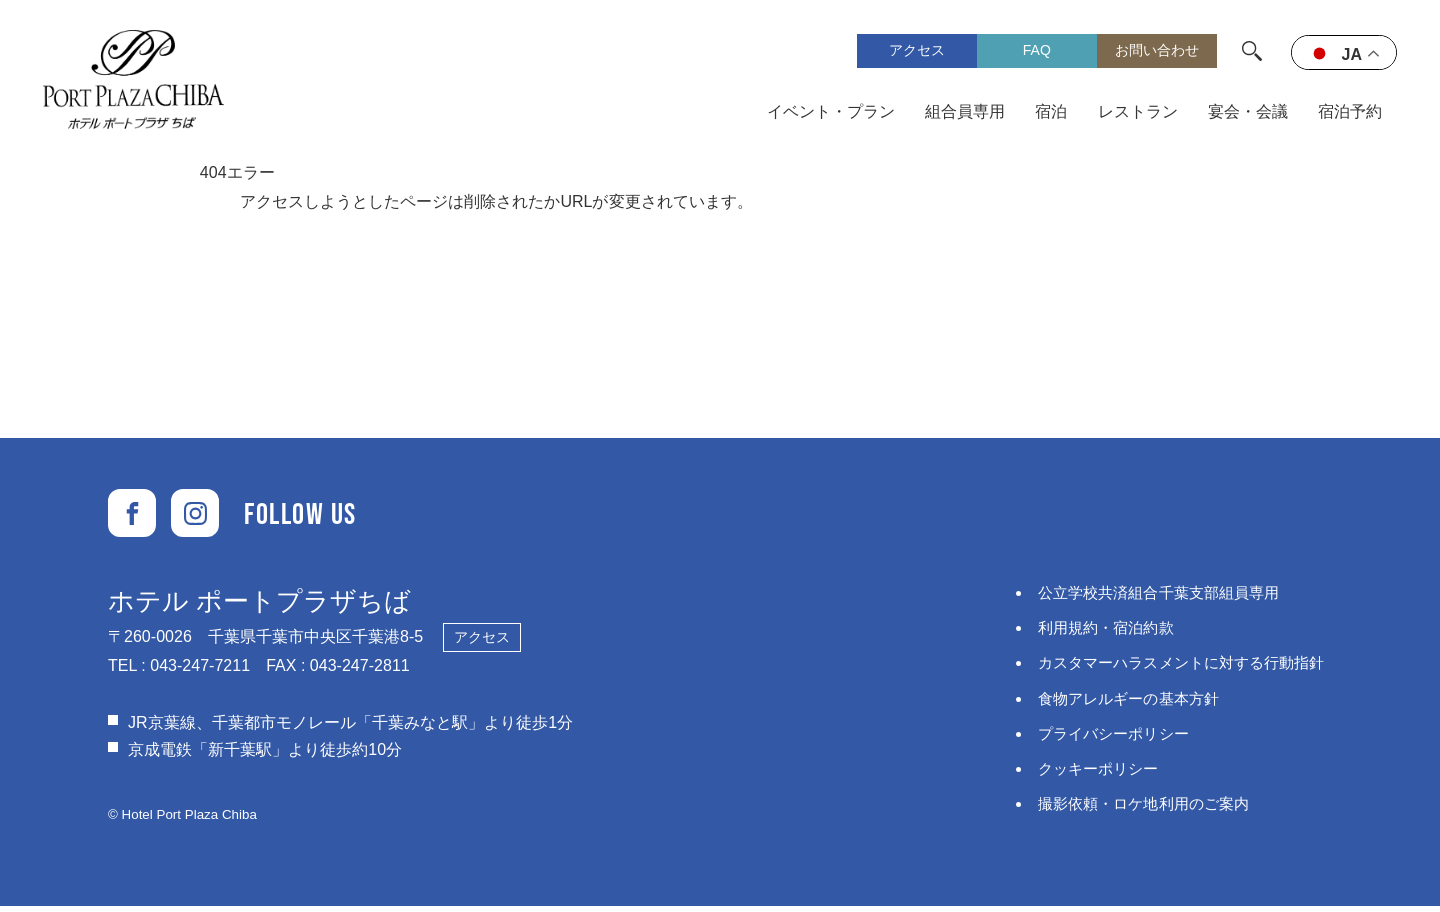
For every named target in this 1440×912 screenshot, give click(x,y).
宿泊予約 (1350, 113)
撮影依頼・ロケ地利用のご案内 (1132, 808)
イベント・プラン (832, 113)
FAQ (1037, 52)
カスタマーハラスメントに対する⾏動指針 (1172, 667)
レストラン (1138, 113)
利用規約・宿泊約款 (1092, 632)
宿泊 (1052, 113)
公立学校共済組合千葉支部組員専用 (1148, 597)
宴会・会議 (1248, 113)
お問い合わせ (1157, 52)
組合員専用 (966, 113)
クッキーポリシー (1084, 773)
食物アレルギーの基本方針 (1116, 702)
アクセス (917, 52)
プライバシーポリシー (1100, 738)
